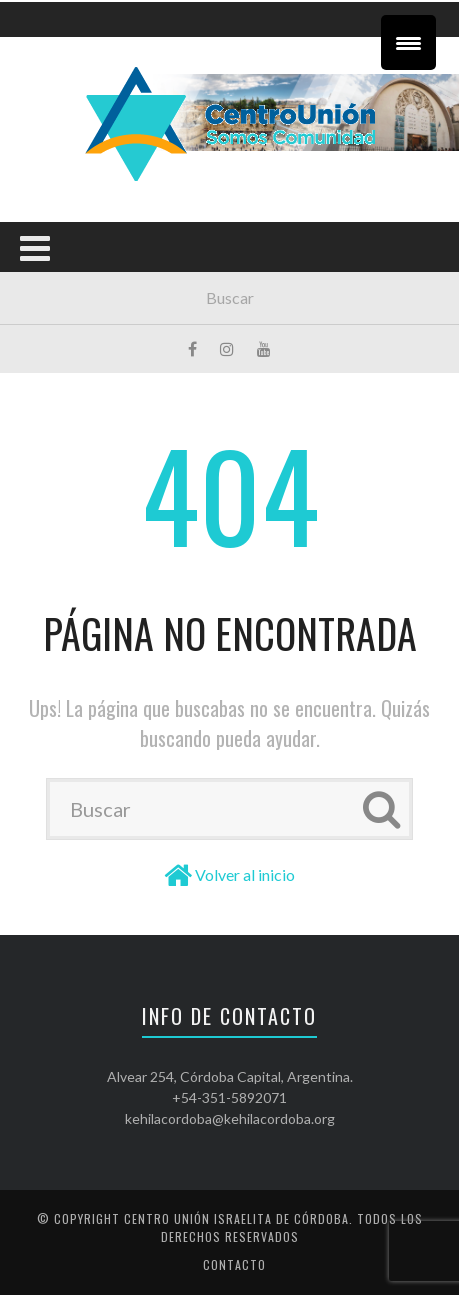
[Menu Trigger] (408, 42)
